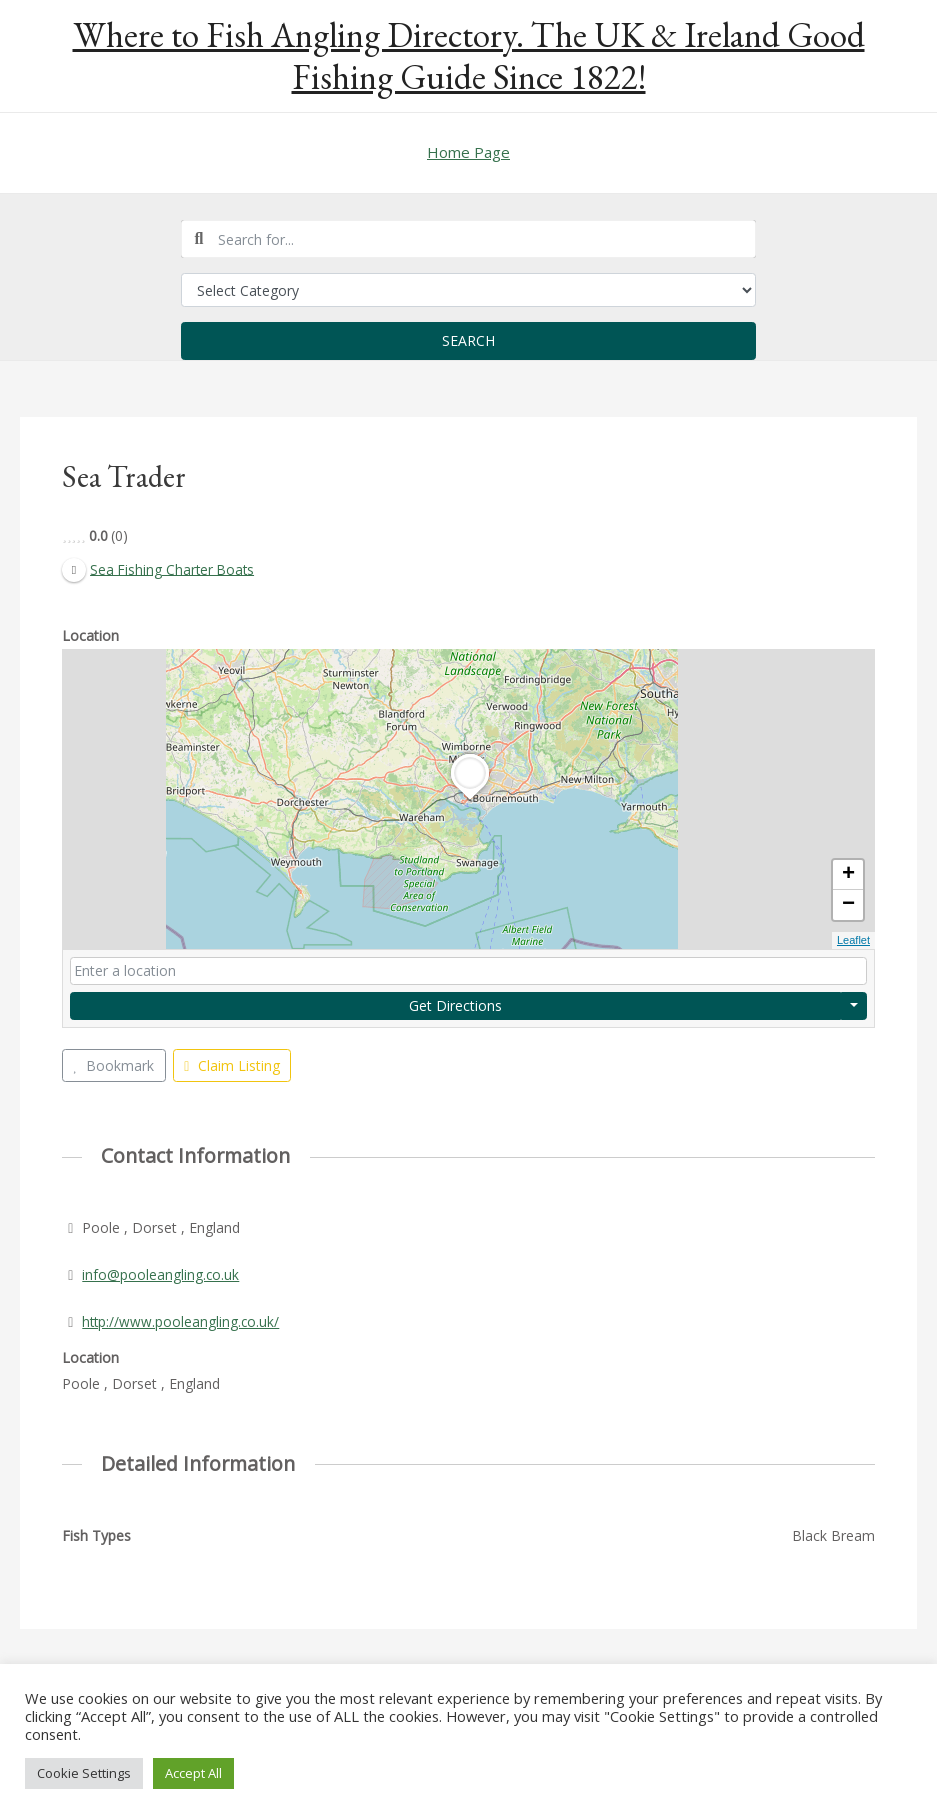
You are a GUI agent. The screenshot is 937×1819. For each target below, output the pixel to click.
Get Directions (455, 1005)
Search (468, 340)
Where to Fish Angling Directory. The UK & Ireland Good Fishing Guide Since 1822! (469, 55)
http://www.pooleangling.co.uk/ (182, 1321)
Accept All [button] (193, 1773)
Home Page (468, 152)
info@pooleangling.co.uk (161, 1274)
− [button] (848, 906)
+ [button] (848, 876)
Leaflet (853, 941)
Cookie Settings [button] (84, 1773)
